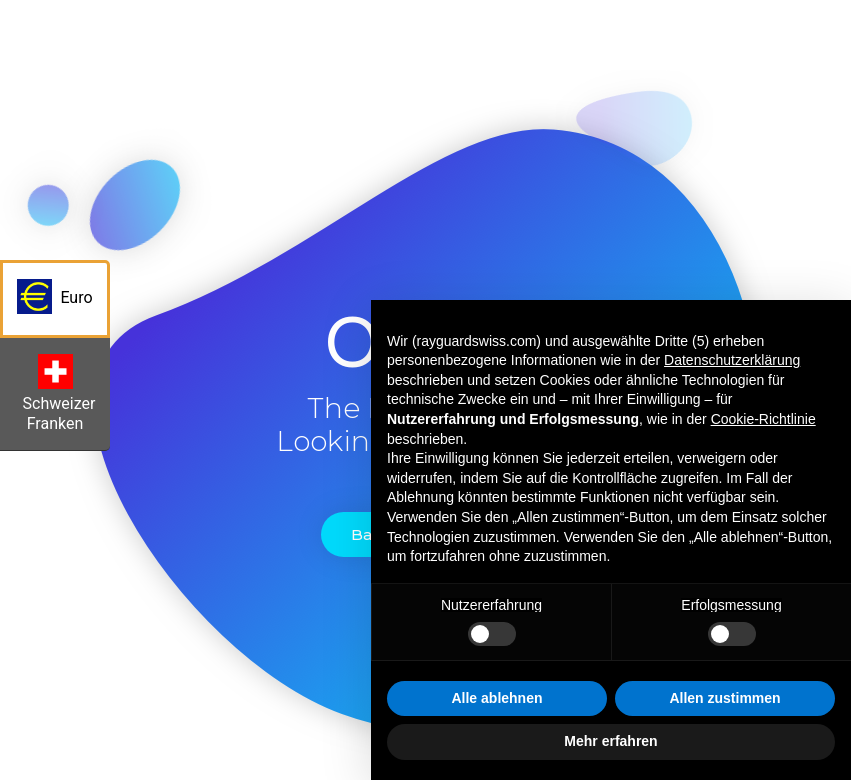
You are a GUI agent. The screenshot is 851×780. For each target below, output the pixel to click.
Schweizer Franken (62, 398)
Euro (63, 303)
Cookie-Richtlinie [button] (763, 419)
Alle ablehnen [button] (496, 698)
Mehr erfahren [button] (610, 741)
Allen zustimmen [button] (724, 698)
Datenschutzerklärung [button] (732, 360)
